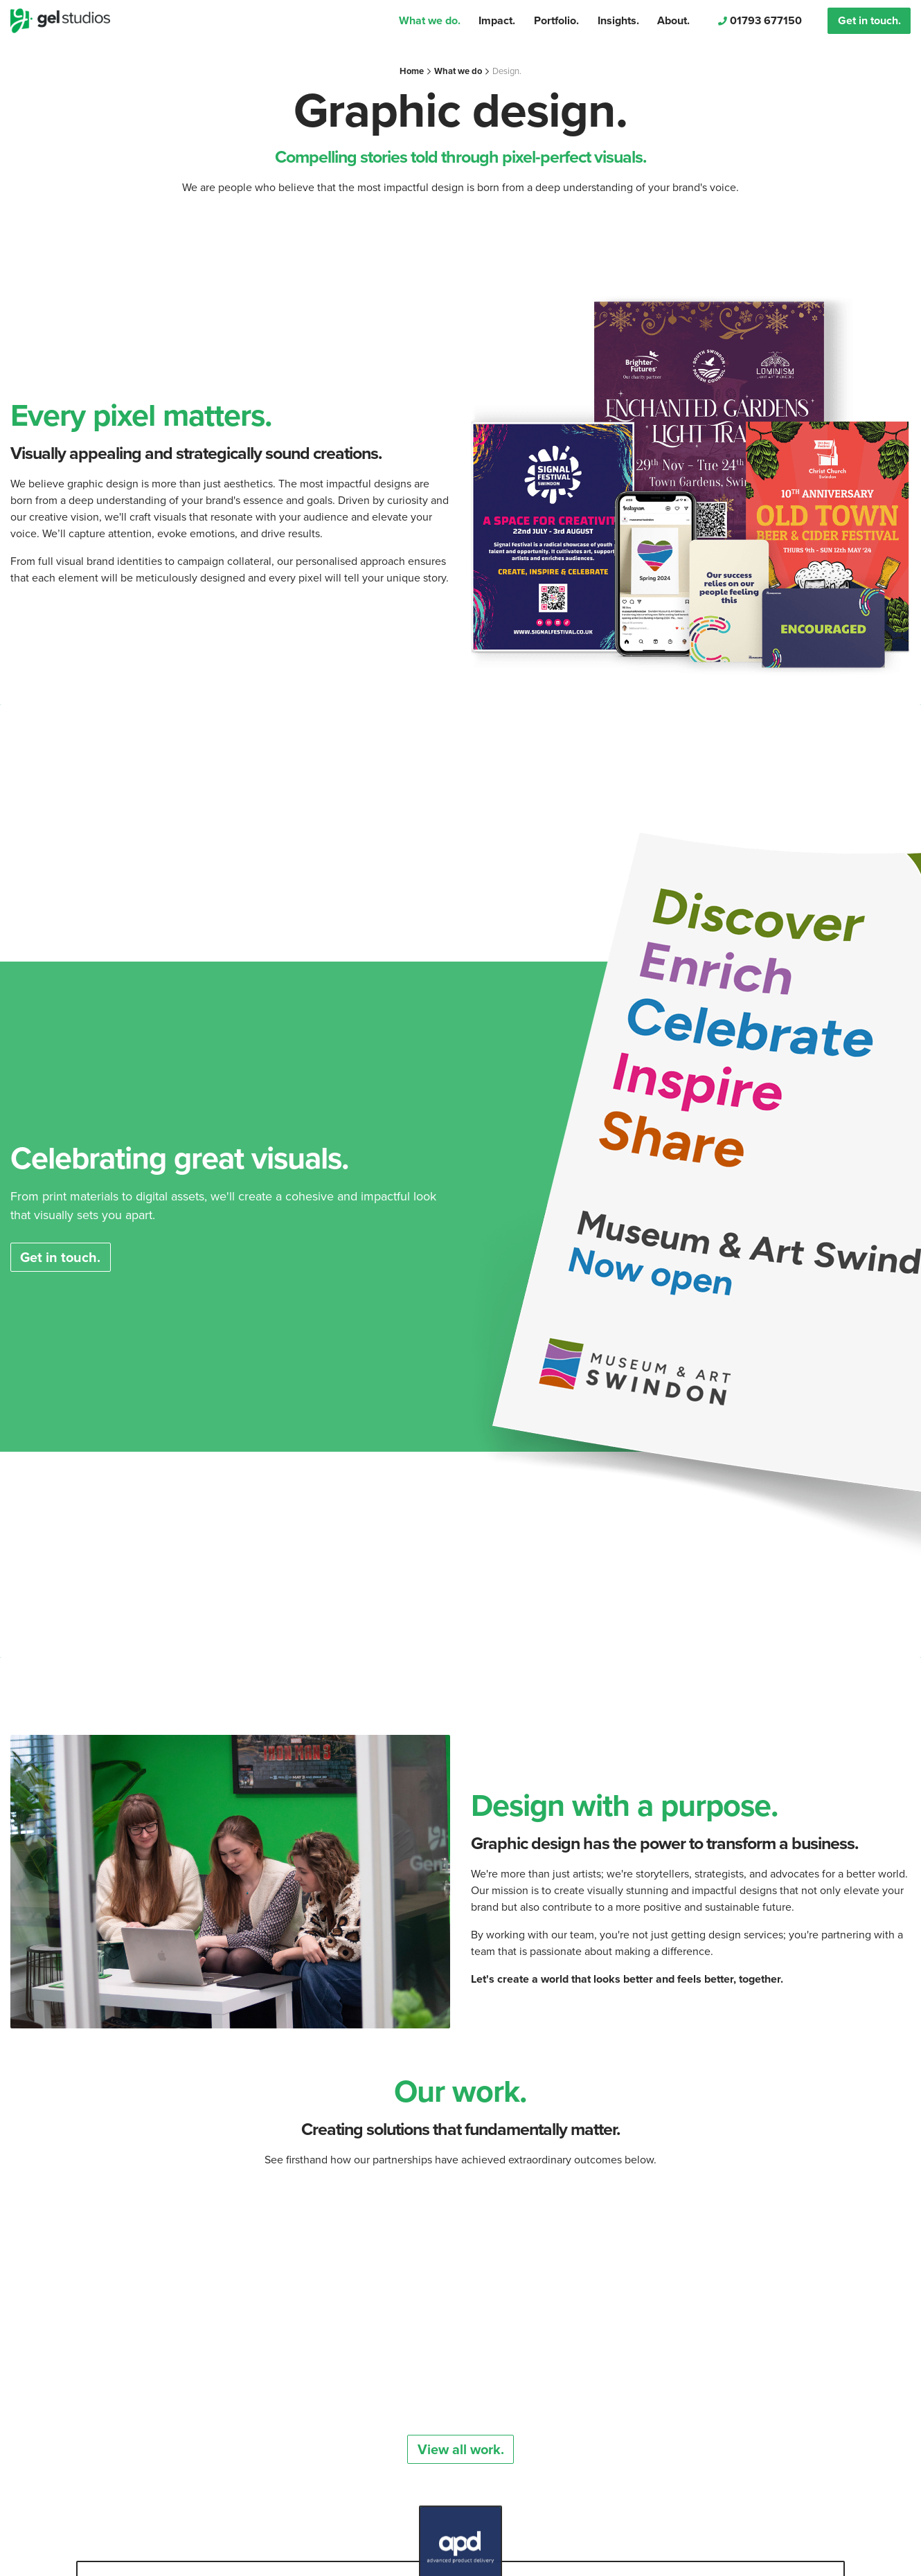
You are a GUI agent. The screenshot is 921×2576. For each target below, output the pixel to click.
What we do (458, 71)
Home (412, 71)
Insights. (618, 20)
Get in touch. (869, 20)
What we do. (429, 20)
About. (673, 20)
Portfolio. (556, 20)
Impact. (497, 20)
